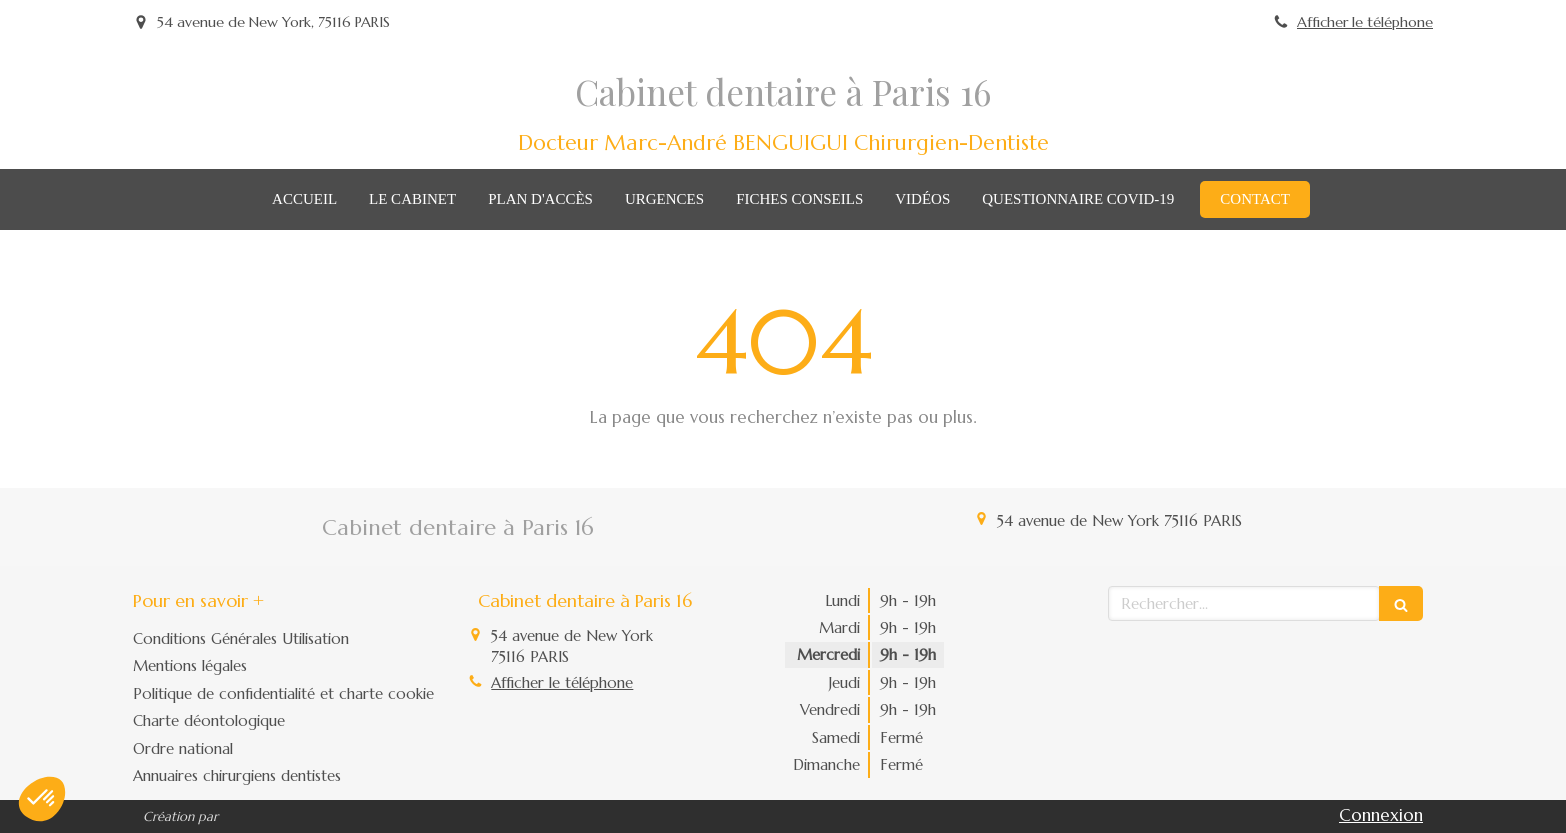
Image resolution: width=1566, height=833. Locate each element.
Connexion (1381, 815)
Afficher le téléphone (1365, 22)
